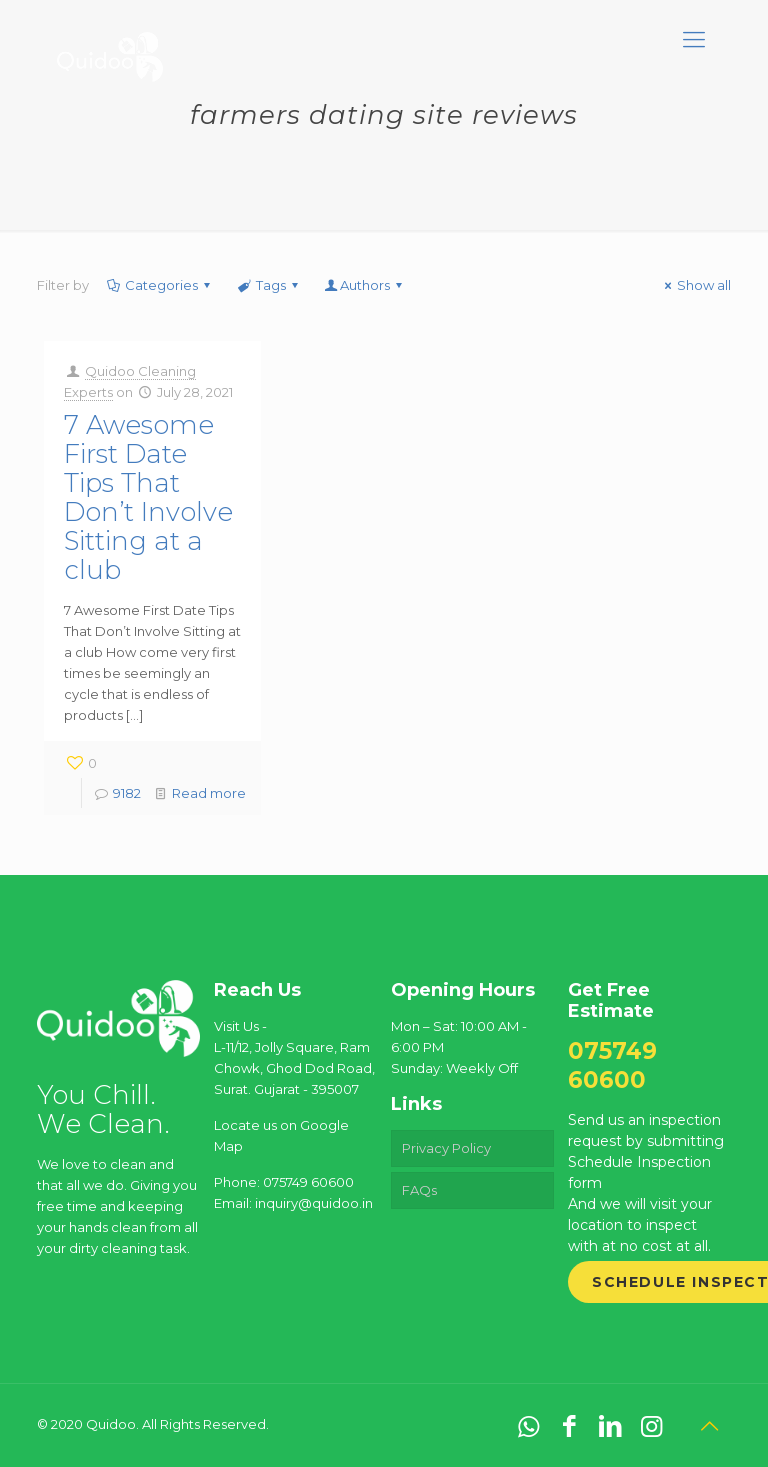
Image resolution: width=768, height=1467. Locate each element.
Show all (695, 285)
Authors (365, 285)
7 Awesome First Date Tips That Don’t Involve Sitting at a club (148, 497)
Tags (268, 285)
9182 (127, 793)
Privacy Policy (446, 1148)
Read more (209, 793)
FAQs (419, 1190)
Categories (160, 285)
